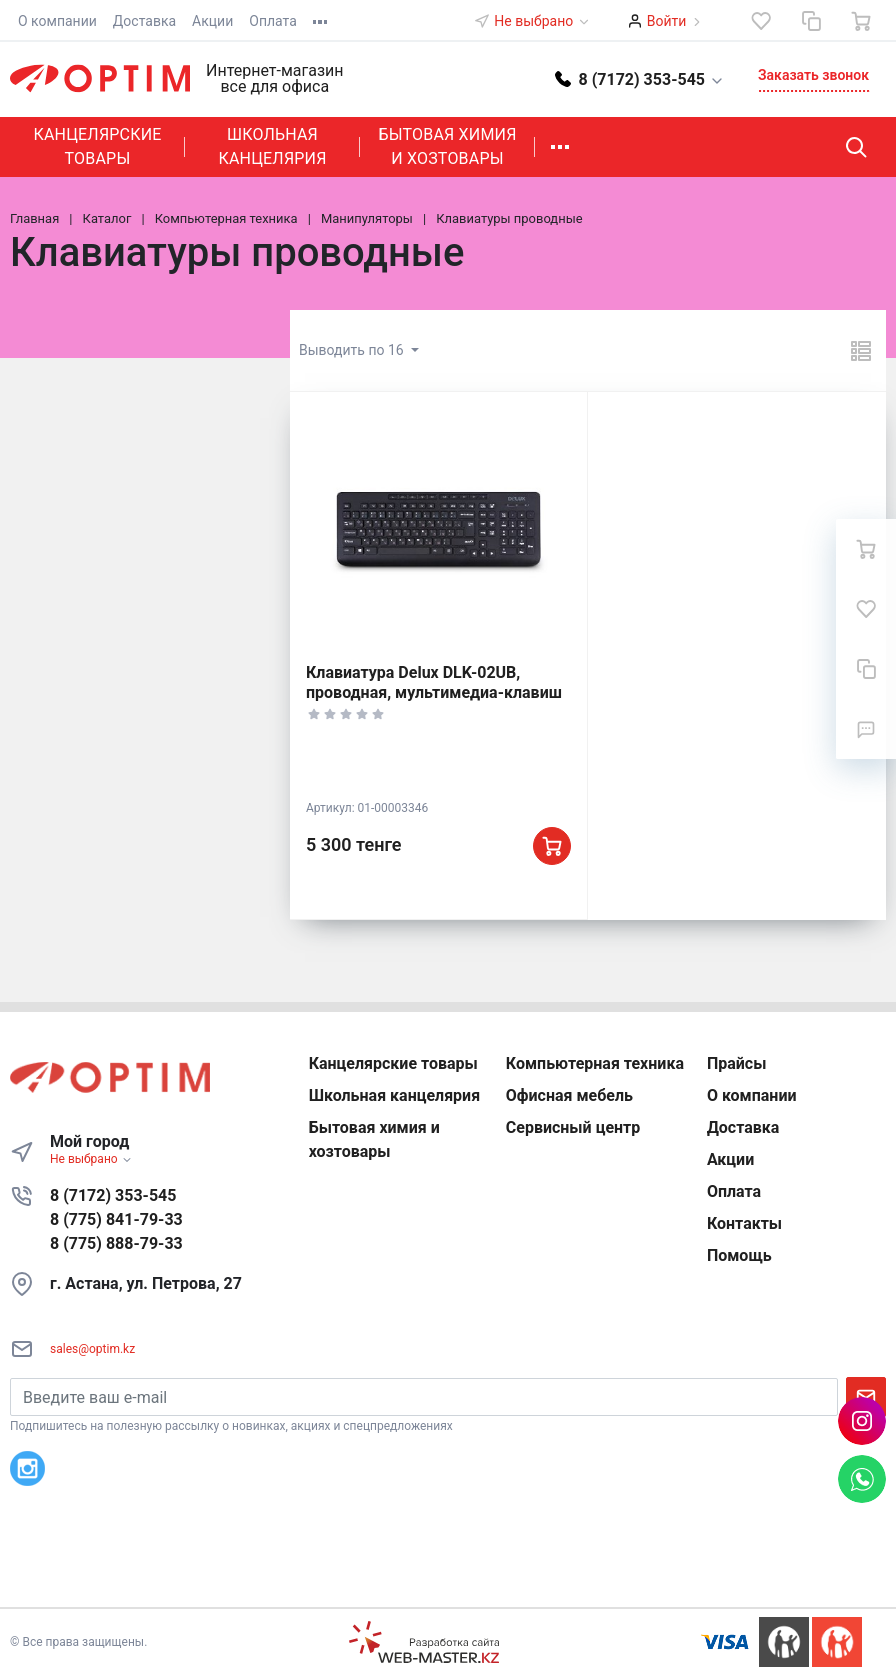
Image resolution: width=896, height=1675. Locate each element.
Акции (212, 21)
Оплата (273, 21)
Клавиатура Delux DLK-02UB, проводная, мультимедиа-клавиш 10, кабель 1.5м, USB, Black (434, 692)
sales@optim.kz (92, 1349)
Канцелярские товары (97, 146)
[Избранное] (761, 21)
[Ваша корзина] (861, 21)
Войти (667, 21)
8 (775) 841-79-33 (116, 1219)
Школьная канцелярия (272, 146)
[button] (640, 78)
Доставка (144, 21)
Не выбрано (542, 21)
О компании (57, 21)
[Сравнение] (811, 21)
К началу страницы (448, 1577)
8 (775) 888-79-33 (116, 1243)
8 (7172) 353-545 (113, 1195)
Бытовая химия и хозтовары (447, 146)
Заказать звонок (813, 75)
